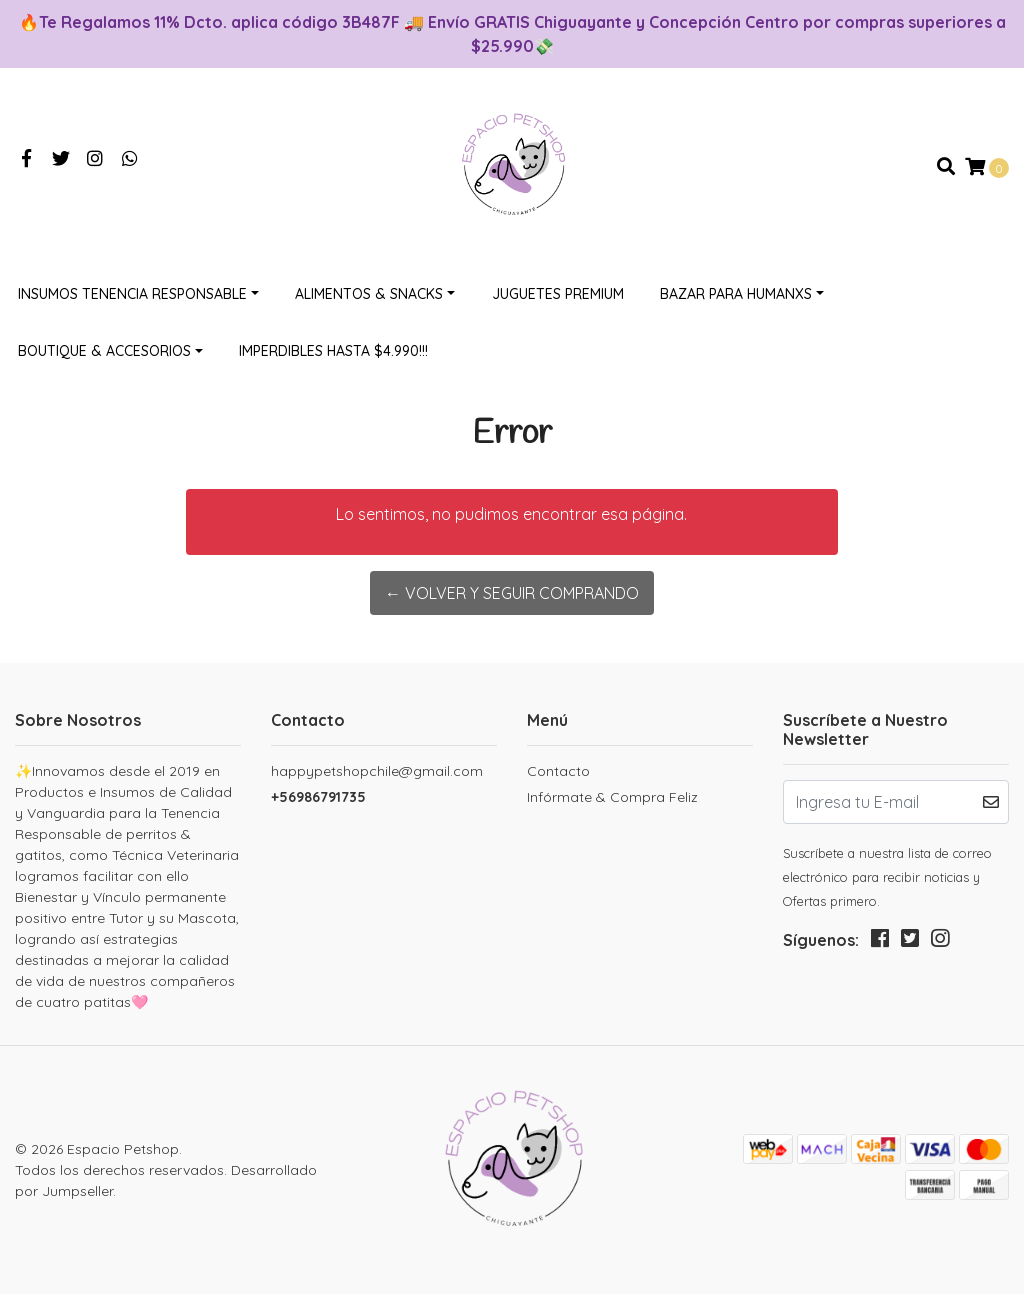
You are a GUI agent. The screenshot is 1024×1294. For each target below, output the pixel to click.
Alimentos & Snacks (369, 294)
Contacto (558, 771)
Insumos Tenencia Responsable (132, 294)
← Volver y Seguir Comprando (512, 593)
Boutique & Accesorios (104, 351)
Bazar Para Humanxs (736, 294)
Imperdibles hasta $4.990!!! (333, 351)
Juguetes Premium (558, 294)
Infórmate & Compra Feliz (612, 797)
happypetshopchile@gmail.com (377, 771)
